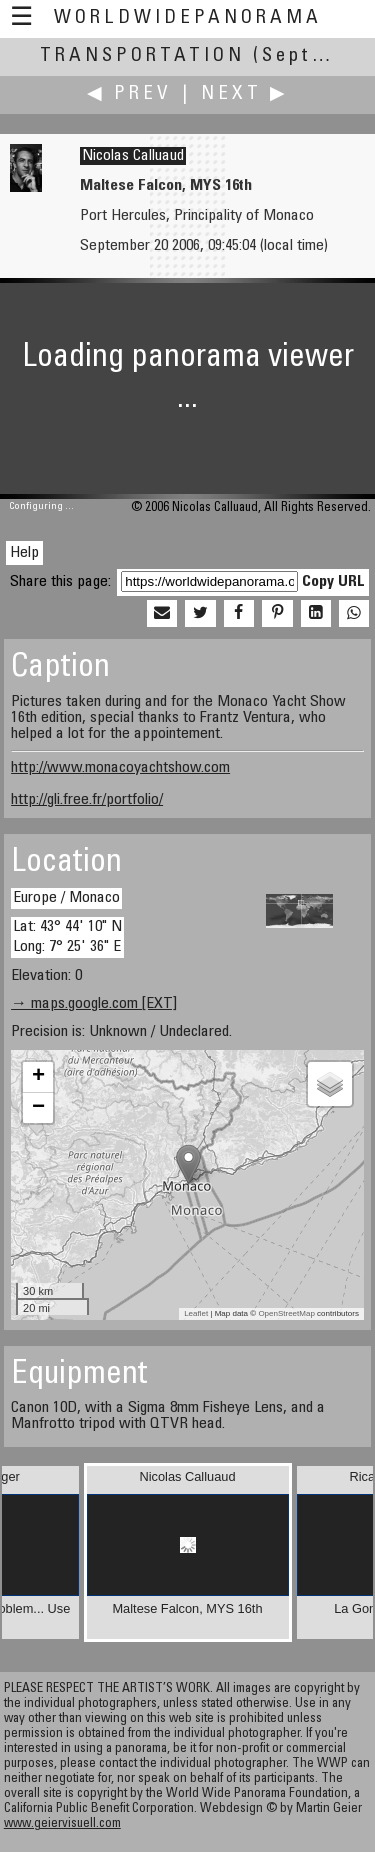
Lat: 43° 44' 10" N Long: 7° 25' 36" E (67, 936)
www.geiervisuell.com (62, 1824)
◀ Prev (129, 94)
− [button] (38, 1108)
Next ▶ (245, 94)
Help (24, 553)
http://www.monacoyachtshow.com (120, 768)
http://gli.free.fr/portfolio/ (87, 800)
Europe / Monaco (66, 898)
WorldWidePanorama (188, 18)
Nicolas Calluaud (133, 156)
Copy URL (333, 582)
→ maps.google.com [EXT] (94, 1004)
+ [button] (38, 1077)
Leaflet (196, 1313)
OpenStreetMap (286, 1313)
